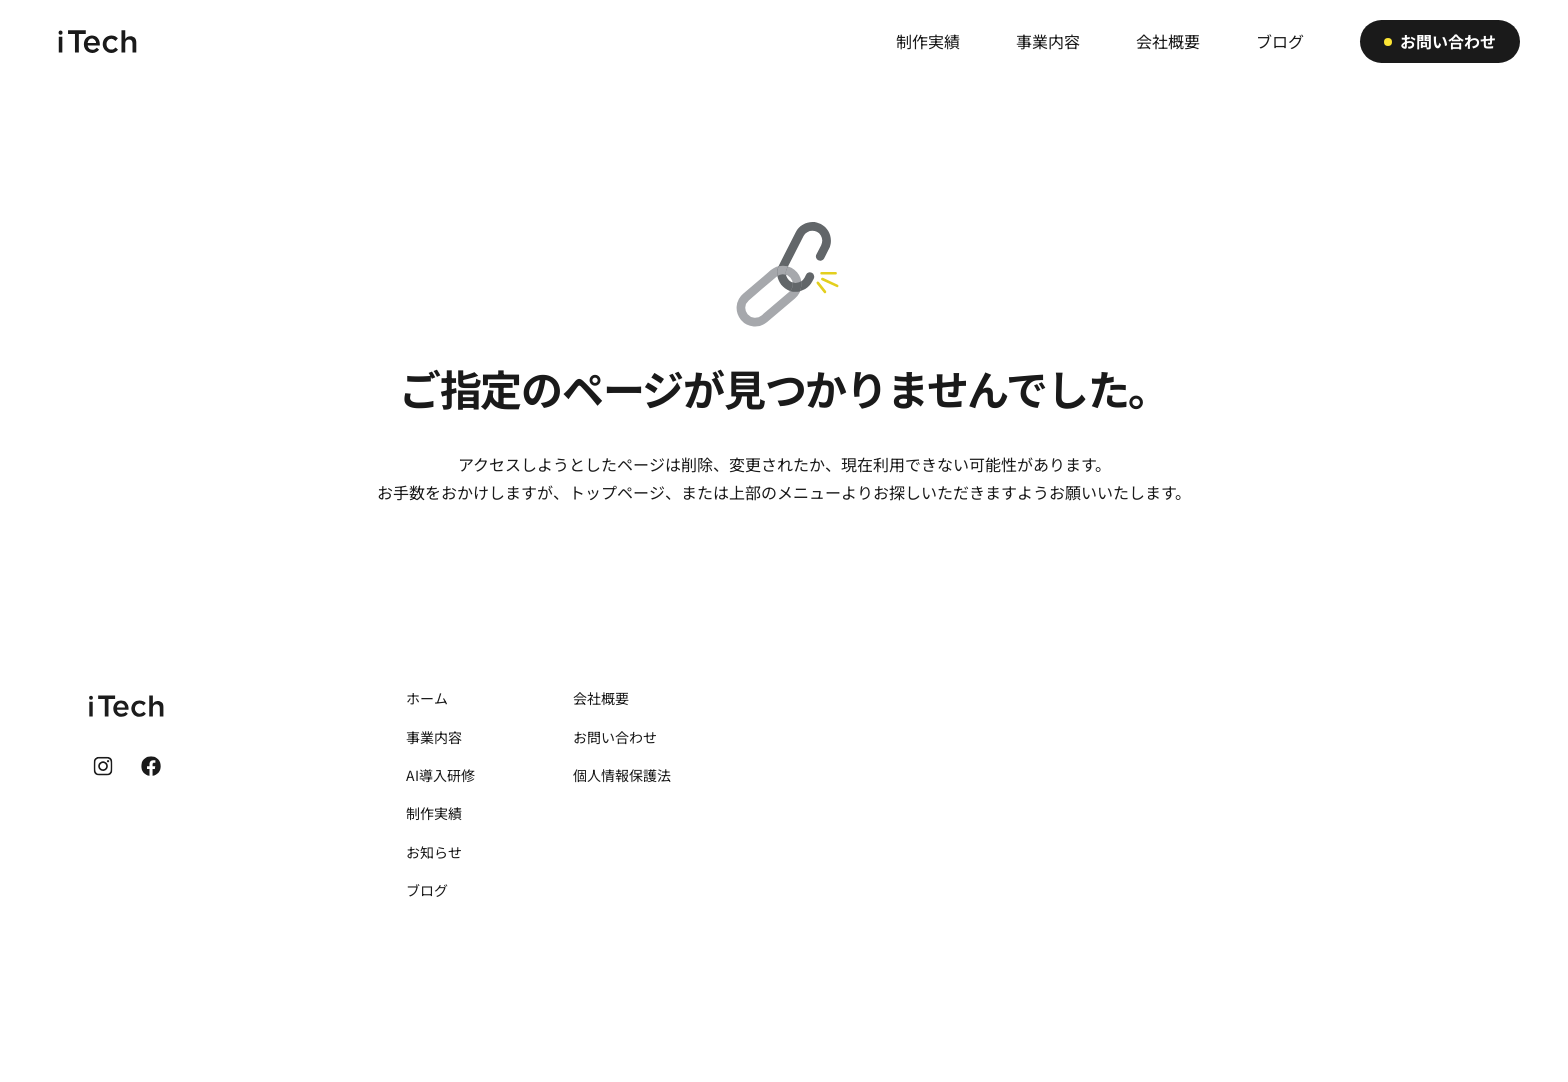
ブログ (427, 890)
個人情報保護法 (622, 775)
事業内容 (434, 737)
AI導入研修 (440, 775)
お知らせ (434, 852)
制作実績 (434, 813)
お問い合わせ (615, 737)
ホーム (427, 698)
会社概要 (601, 698)
